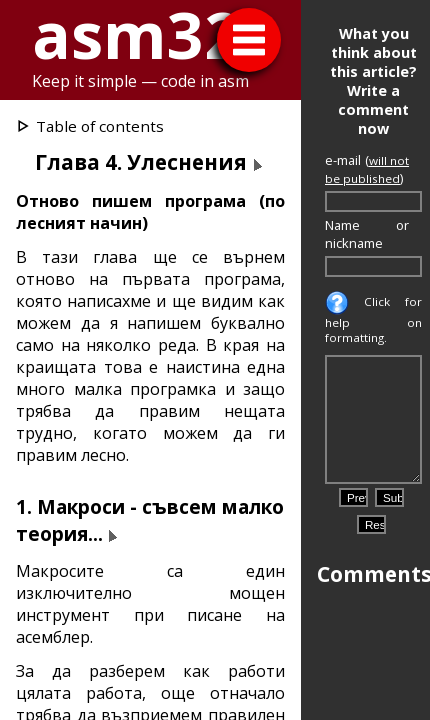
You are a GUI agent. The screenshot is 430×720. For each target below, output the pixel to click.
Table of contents (100, 126)
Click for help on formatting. (373, 319)
